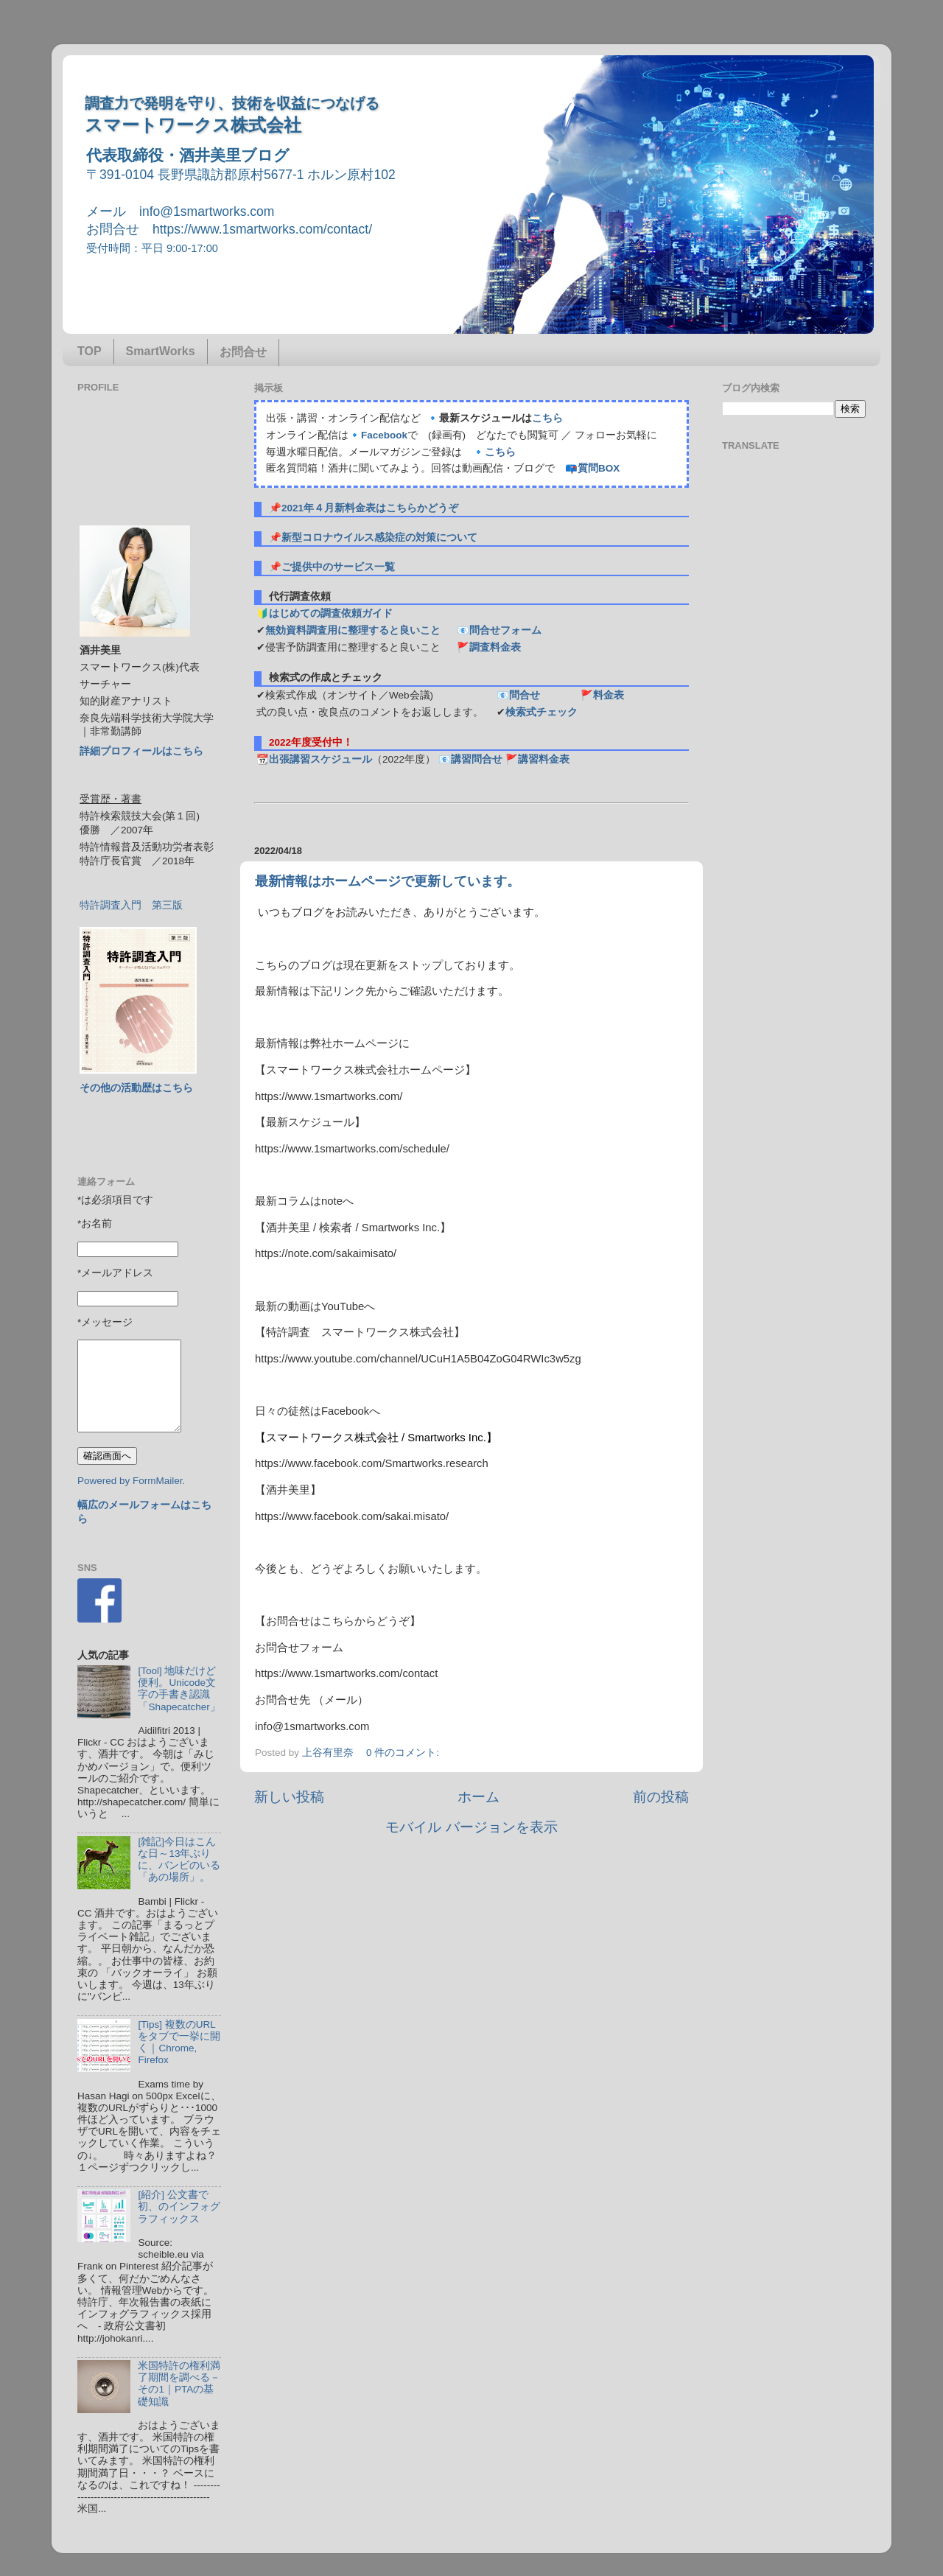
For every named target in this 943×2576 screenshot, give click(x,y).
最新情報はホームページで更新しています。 (387, 881)
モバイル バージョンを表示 (471, 1827)
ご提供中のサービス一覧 (338, 567)
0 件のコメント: (404, 1752)
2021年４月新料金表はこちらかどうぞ (369, 508)
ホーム (478, 1797)
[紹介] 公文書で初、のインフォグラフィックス (179, 2206)
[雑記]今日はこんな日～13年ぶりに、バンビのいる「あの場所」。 (179, 1859)
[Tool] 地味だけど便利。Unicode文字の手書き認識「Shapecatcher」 (179, 1688)
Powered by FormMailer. (131, 1480)
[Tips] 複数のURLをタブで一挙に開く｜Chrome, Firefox (179, 2042)
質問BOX (599, 468)
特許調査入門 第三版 (131, 905)
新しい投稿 (289, 1797)
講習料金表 (543, 759)
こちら (547, 418)
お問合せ (243, 352)
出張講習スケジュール (320, 759)
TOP (89, 351)
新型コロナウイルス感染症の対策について (379, 537)
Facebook (384, 435)
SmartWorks (160, 351)
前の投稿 (661, 1797)
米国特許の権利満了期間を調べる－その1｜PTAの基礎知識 (179, 2383)
